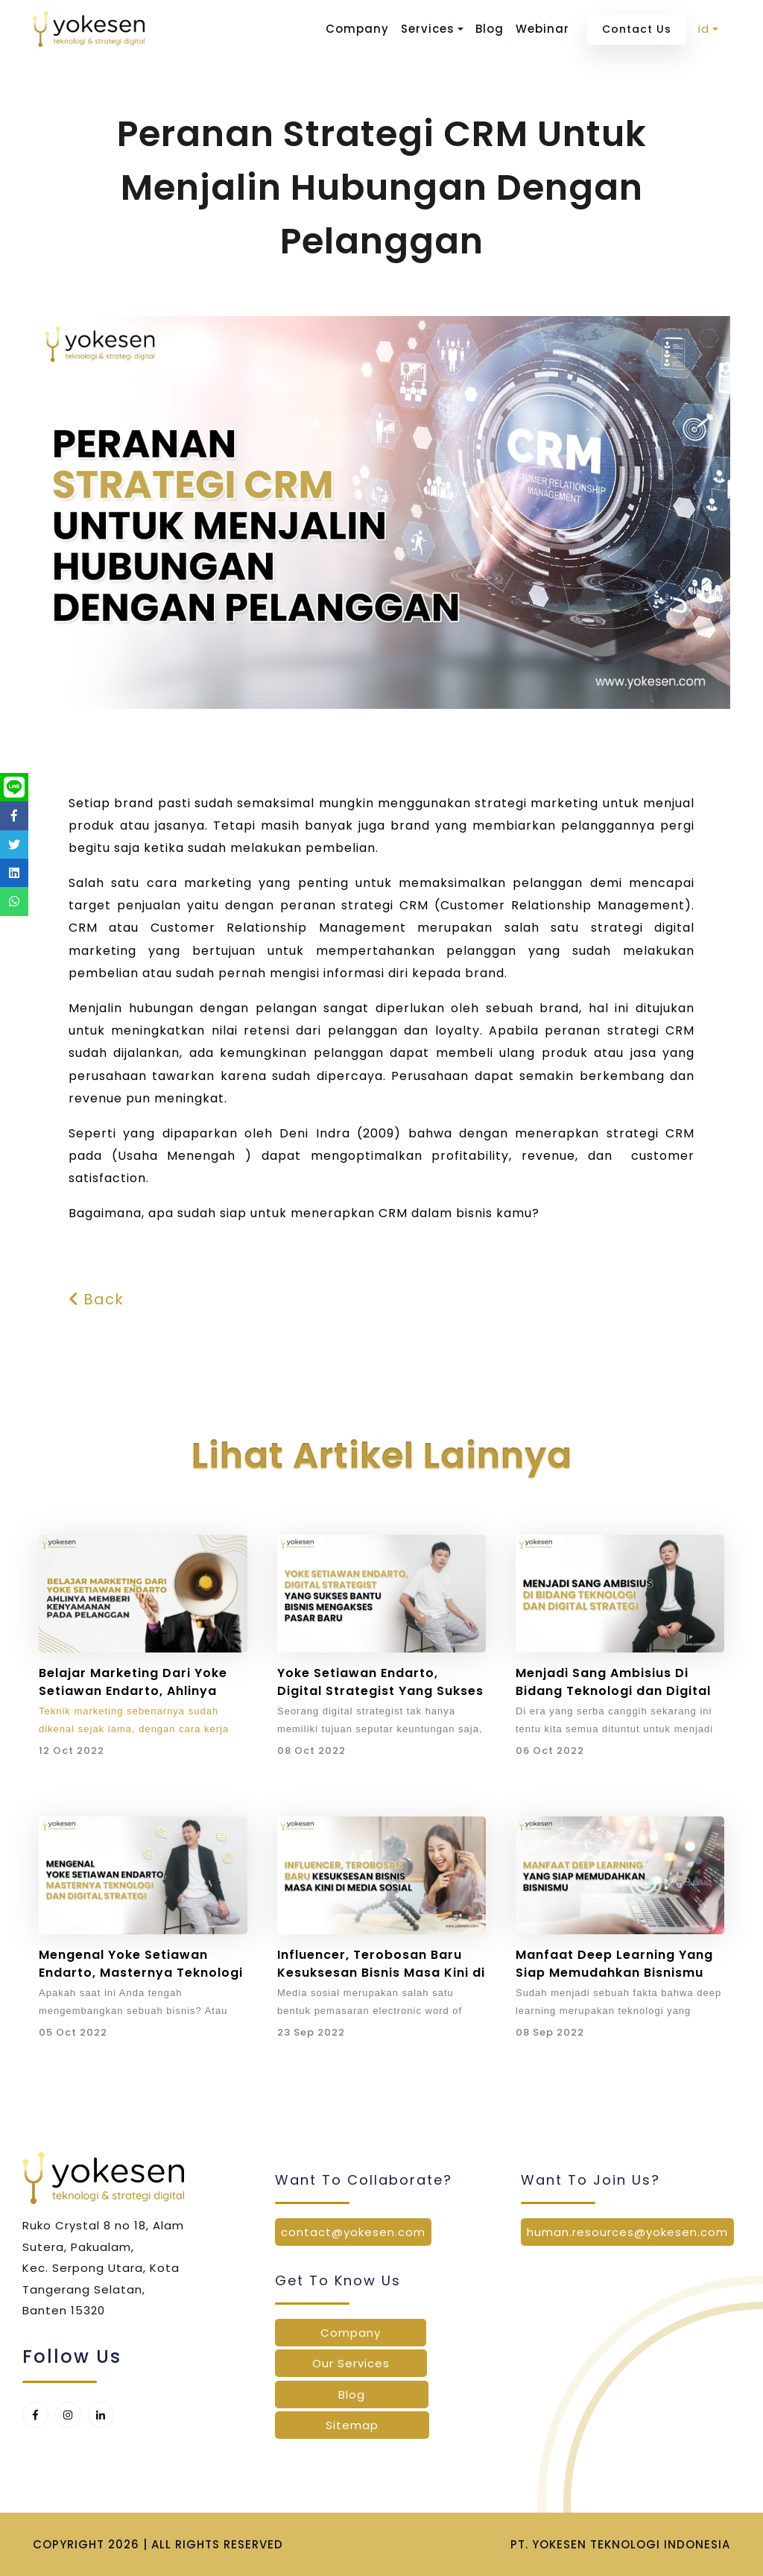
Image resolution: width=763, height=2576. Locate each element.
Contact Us (636, 29)
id (703, 29)
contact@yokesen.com (353, 2232)
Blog (489, 29)
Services (428, 29)
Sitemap (352, 2425)
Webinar (542, 29)
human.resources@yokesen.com (627, 2232)
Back (96, 1299)
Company (357, 29)
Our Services (351, 2363)
